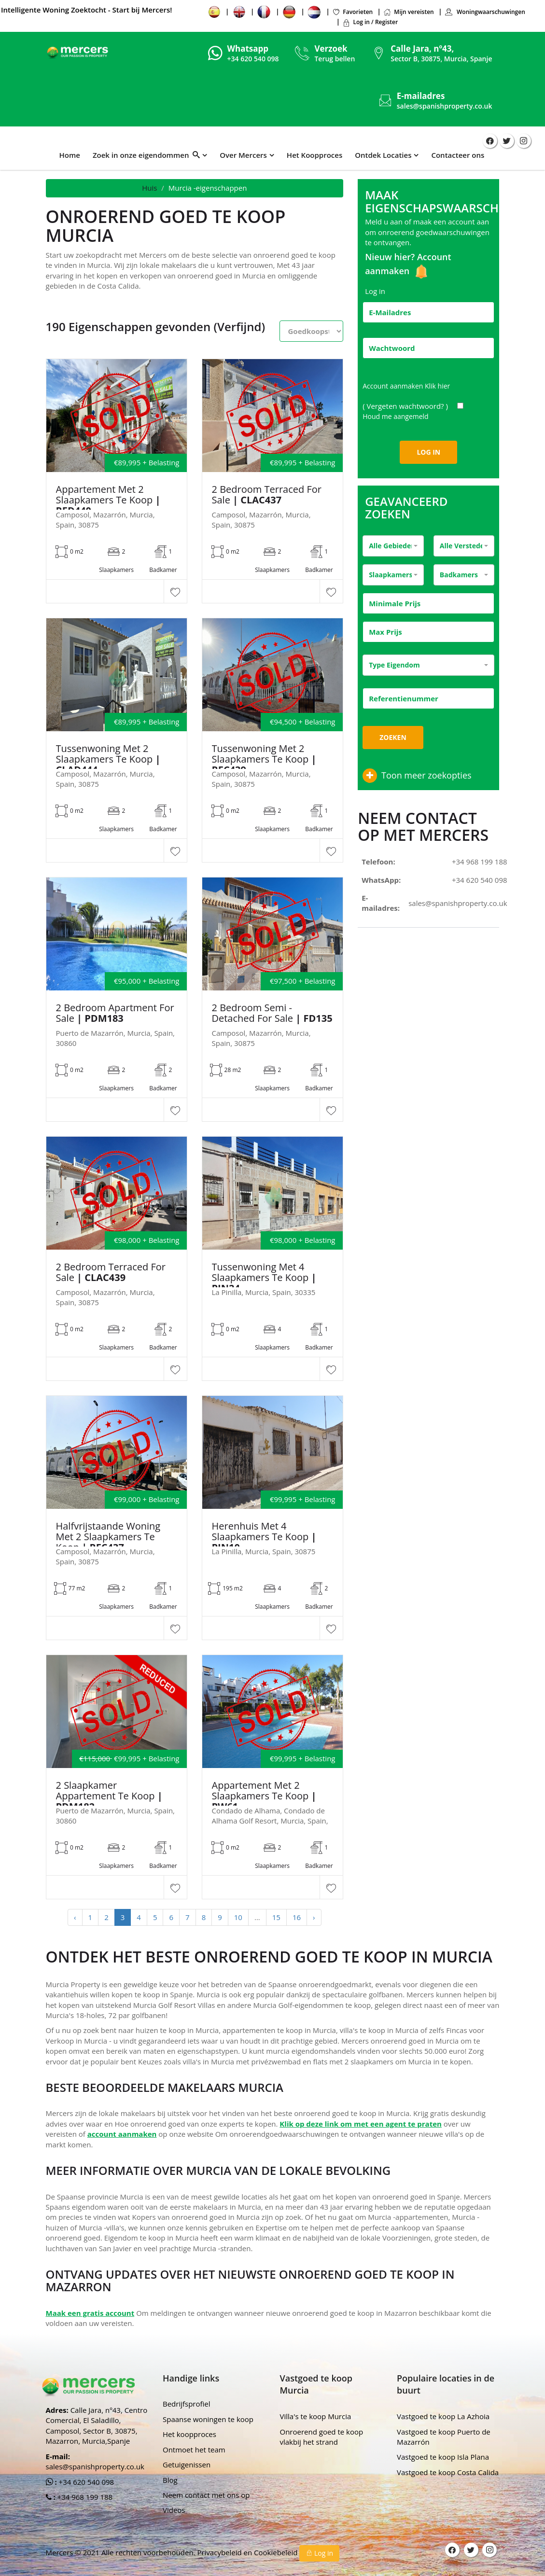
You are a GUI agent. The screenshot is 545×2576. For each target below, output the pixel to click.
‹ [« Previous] (75, 1917)
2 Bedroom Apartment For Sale (115, 1013)
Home (69, 155)
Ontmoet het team (194, 2449)
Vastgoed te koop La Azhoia (443, 2416)
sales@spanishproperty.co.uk (444, 106)
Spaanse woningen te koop (208, 2419)
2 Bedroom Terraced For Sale (266, 494)
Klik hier (437, 385)
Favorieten (352, 12)
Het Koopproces (314, 155)
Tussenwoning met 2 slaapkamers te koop (108, 759)
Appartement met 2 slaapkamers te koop (108, 500)
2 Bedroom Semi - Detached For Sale (272, 1013)
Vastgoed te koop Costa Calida (448, 2472)
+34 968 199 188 (479, 861)
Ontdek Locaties (383, 155)
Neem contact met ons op (206, 2495)
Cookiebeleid (276, 2552)
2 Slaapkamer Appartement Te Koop (109, 1796)
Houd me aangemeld (396, 416)
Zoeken (392, 737)
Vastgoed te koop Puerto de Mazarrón (443, 2437)
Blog (170, 2480)
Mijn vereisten (408, 12)
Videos (174, 2510)
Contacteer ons (457, 155)
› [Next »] (314, 1917)
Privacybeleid (220, 2552)
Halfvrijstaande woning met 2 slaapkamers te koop (108, 1537)
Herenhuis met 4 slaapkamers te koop (264, 1537)
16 (297, 1917)
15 (276, 1917)
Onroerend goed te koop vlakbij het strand (321, 2437)
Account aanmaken (406, 385)
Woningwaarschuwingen (485, 12)
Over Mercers (243, 155)
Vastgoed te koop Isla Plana (443, 2457)
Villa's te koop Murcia (315, 2416)
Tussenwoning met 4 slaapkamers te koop (264, 1278)
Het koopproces (189, 2434)
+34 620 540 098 (479, 880)
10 (238, 1917)
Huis (149, 188)
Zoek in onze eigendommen (146, 155)
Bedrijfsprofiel (186, 2404)
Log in (319, 2553)
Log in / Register (370, 22)
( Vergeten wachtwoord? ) (406, 406)
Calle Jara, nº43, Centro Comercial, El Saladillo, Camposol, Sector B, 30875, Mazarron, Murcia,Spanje (97, 2425)
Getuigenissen (186, 2464)
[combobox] (393, 546)
